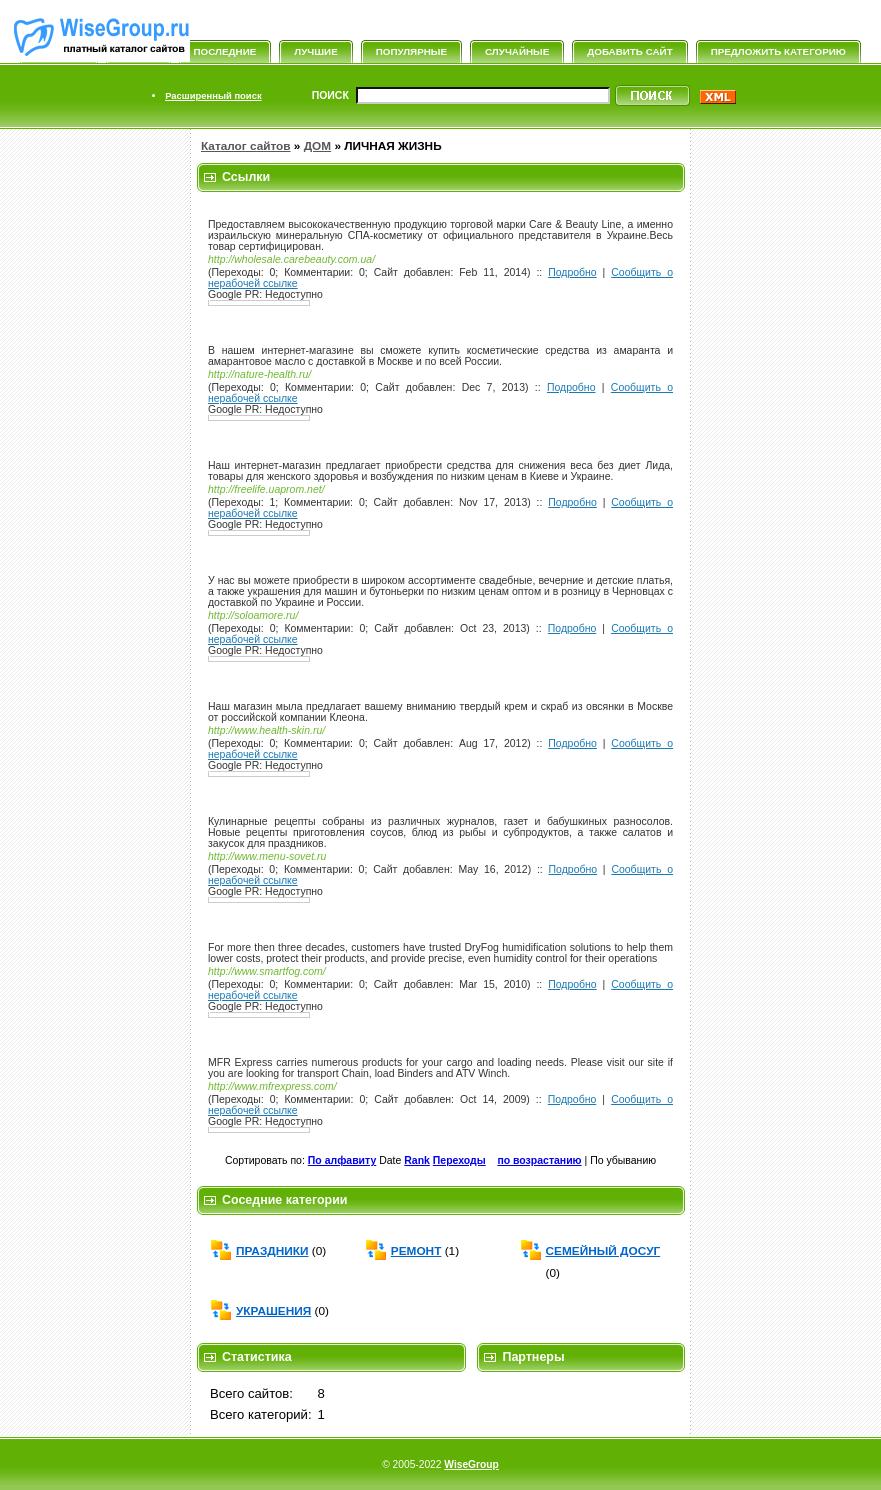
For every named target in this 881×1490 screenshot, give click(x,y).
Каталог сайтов (246, 146)
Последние (225, 51)
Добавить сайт (629, 51)
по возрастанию (539, 1160)
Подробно (572, 272)
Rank (417, 1160)
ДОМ (317, 146)
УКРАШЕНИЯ (273, 1311)
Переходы (459, 1160)
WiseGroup (471, 1464)
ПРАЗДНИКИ (272, 1251)
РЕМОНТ (416, 1251)
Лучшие (315, 51)
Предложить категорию (778, 51)
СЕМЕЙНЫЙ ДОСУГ (603, 1251)
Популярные (411, 51)
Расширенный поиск (213, 95)
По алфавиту (342, 1160)
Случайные (517, 51)
